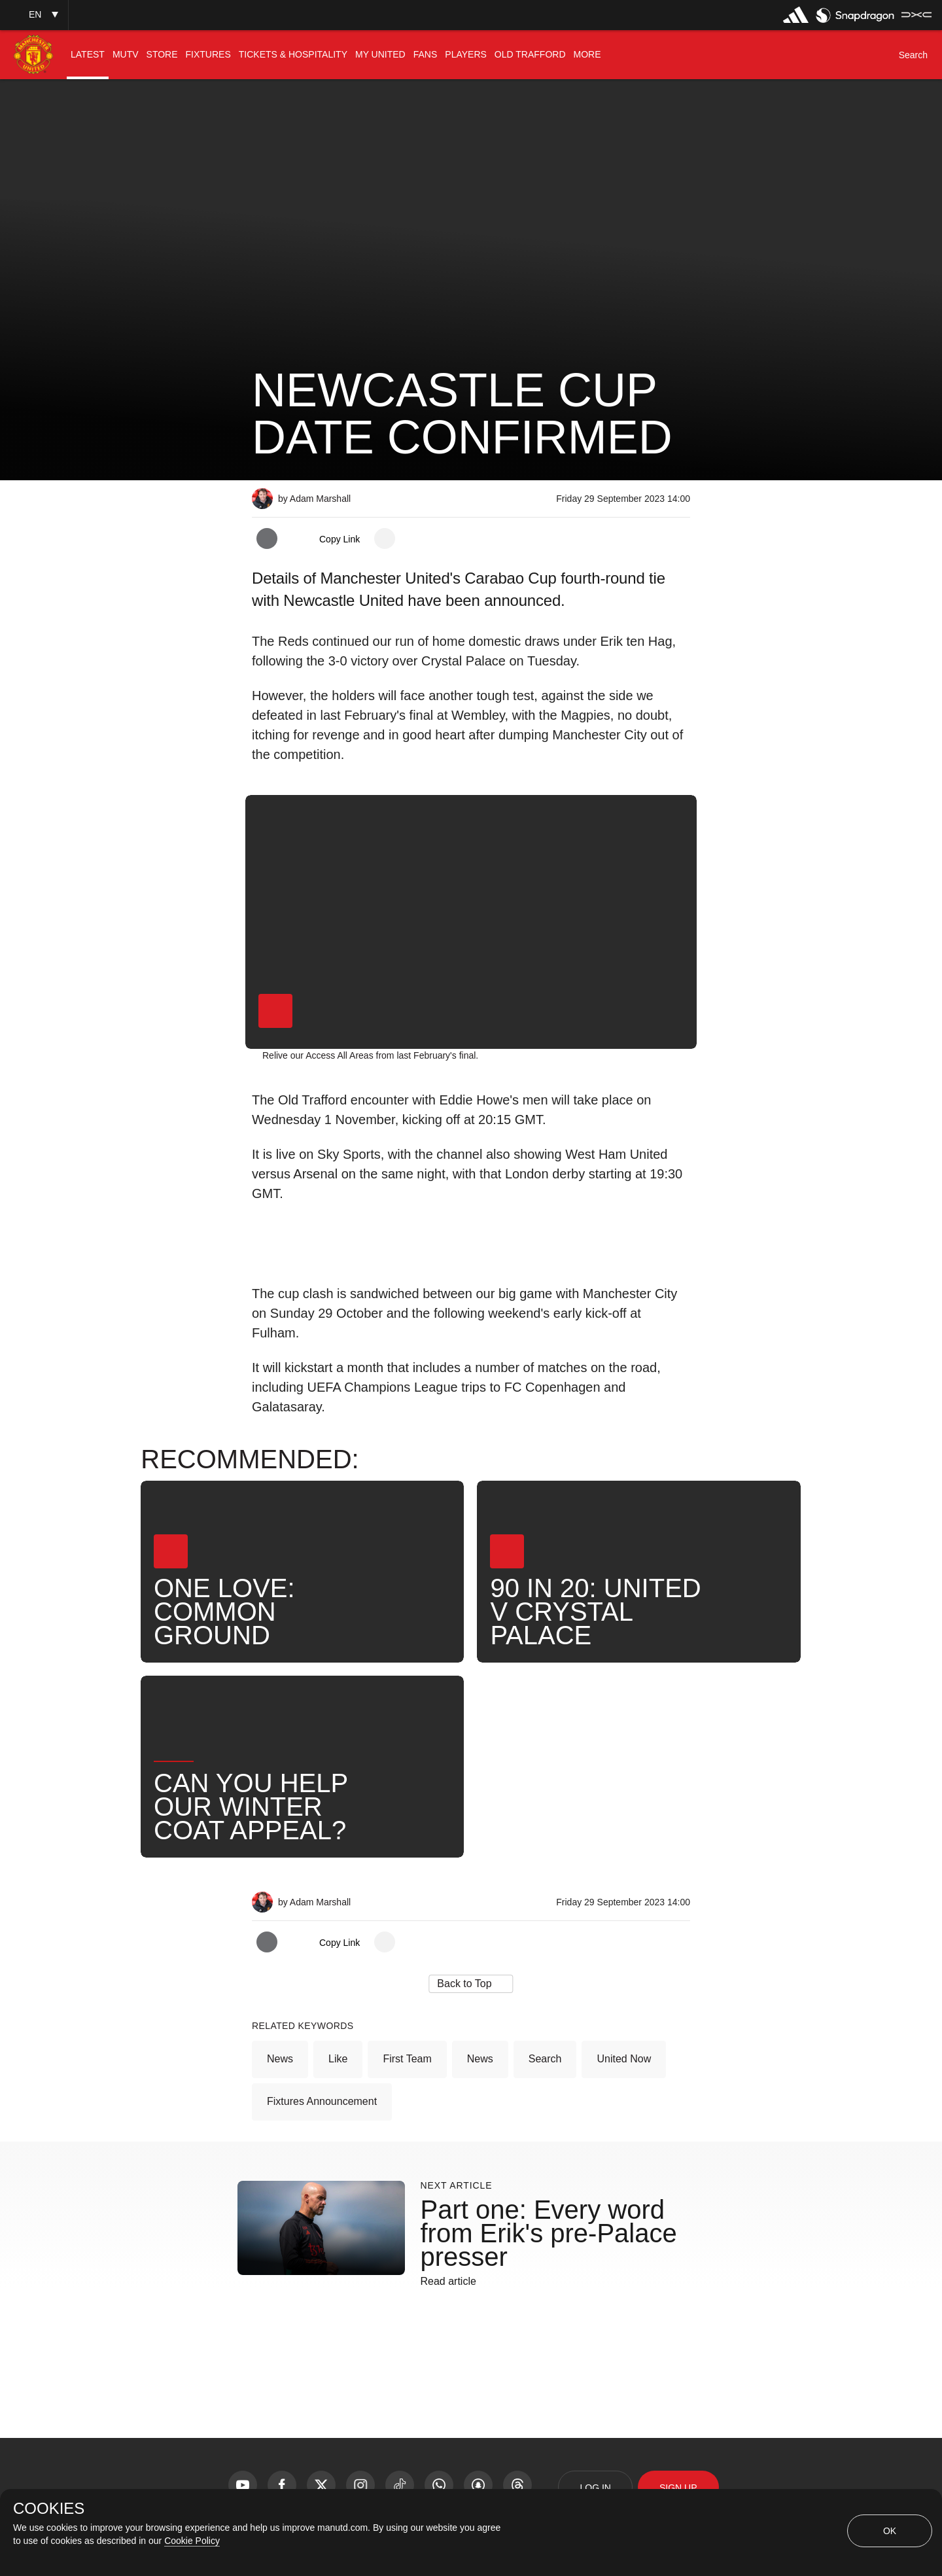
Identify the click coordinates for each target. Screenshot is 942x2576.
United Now (624, 2058)
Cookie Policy (192, 2540)
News (280, 2058)
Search (545, 2058)
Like (337, 2058)
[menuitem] (88, 54)
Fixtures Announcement (322, 2101)
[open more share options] (384, 538)
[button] (34, 14)
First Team (407, 2058)
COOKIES (48, 2508)
